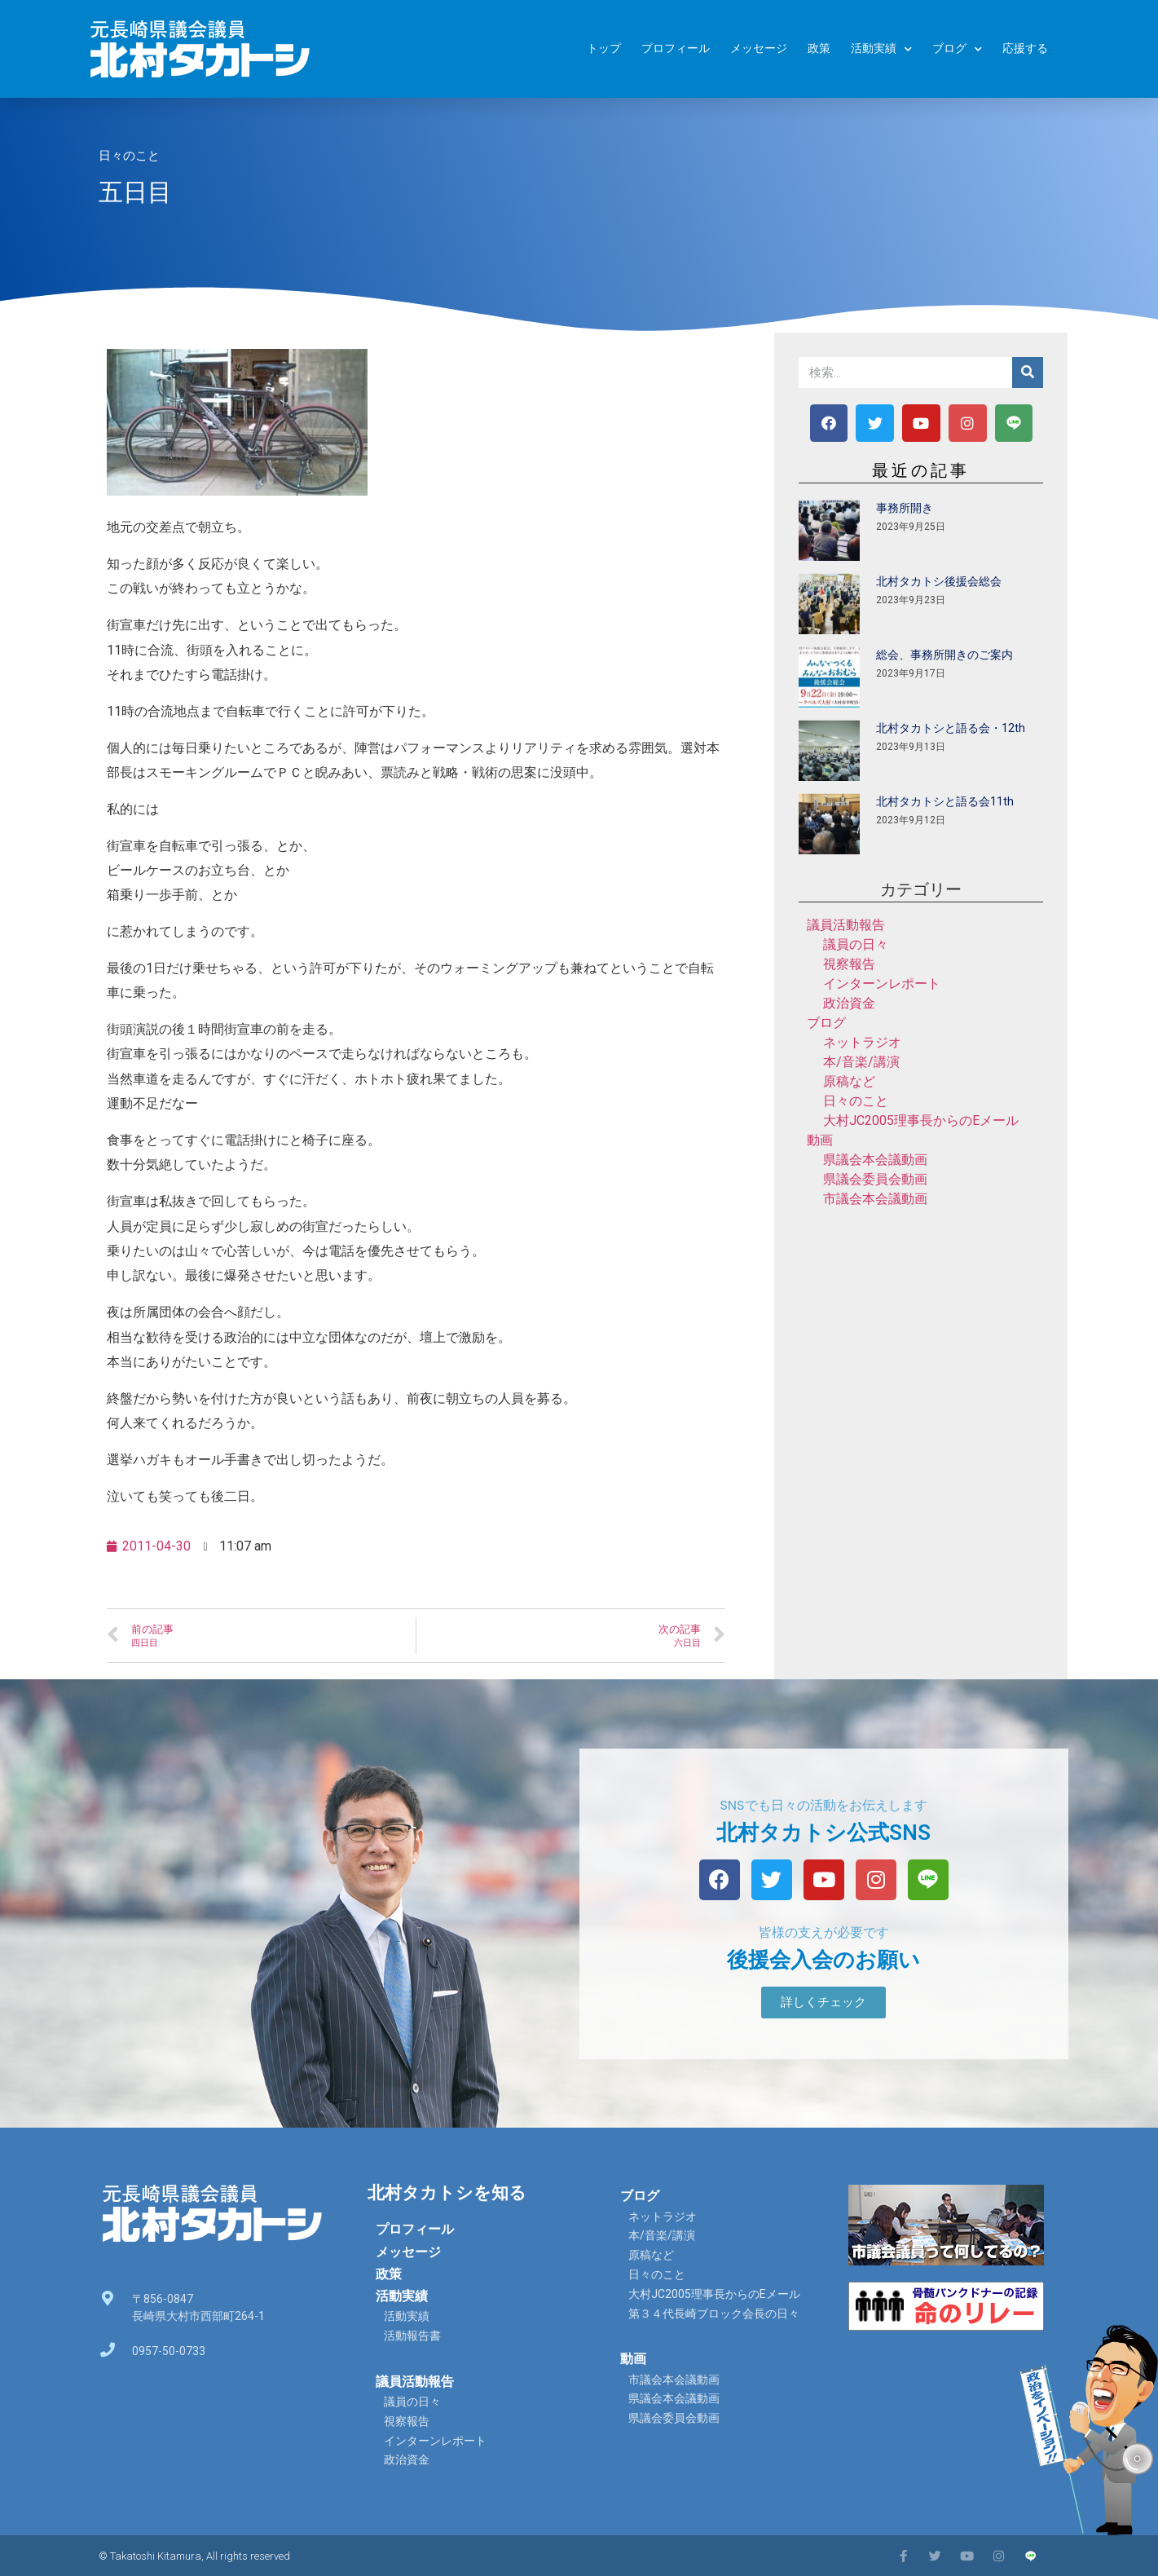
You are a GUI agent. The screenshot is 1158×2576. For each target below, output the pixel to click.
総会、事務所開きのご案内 (944, 654)
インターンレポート (881, 983)
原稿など (849, 1081)
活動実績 (881, 49)
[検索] (1027, 372)
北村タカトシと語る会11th (945, 801)
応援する (1025, 48)
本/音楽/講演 (861, 1062)
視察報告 (849, 964)
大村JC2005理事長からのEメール (921, 1120)
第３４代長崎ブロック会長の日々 (713, 2313)
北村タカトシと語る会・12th (950, 727)
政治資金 (849, 1003)
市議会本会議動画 (875, 1198)
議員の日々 (855, 944)
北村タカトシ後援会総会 (939, 581)
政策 (819, 48)
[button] (823, 2002)
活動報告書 (412, 2335)
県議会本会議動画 (875, 1159)
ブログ (957, 49)
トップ (604, 48)
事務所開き (904, 507)
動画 (820, 1140)
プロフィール (675, 48)
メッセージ (758, 48)
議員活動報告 (846, 925)
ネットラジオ (862, 1042)
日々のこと (129, 155)
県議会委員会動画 (875, 1179)
